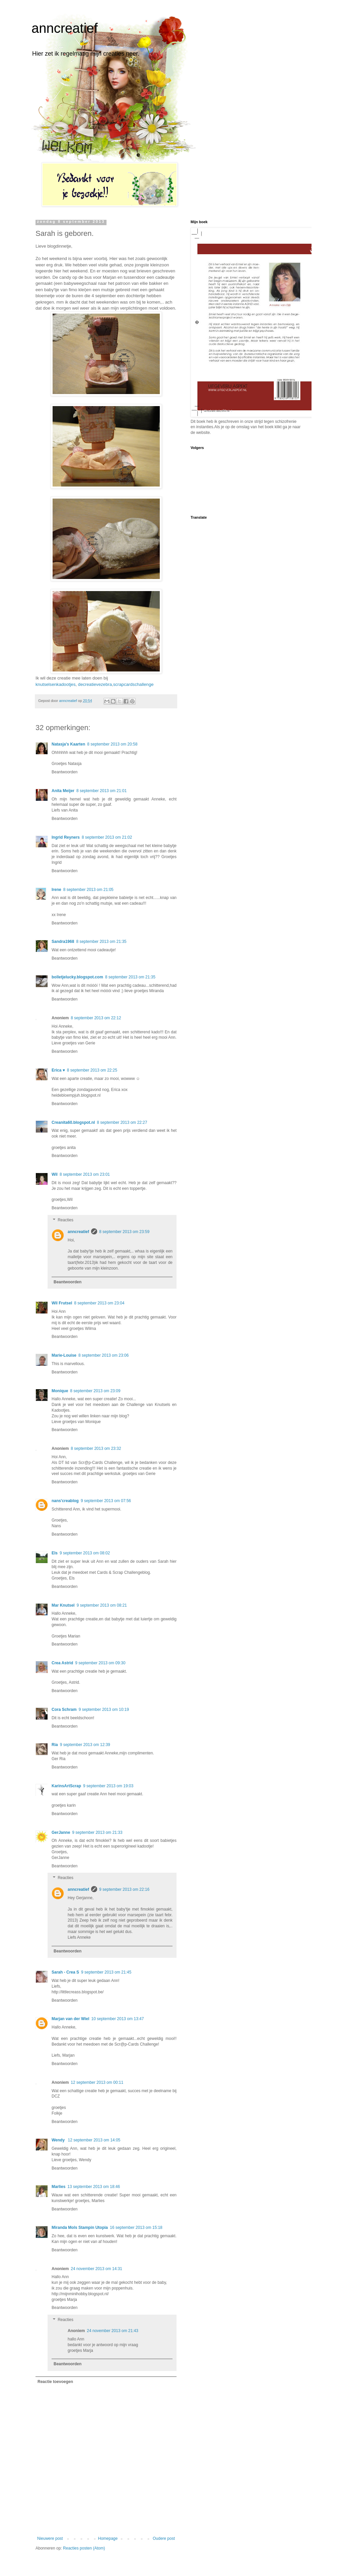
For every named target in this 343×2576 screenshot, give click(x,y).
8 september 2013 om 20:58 (112, 744)
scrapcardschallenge (133, 684)
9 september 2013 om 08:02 (85, 1553)
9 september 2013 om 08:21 (102, 1605)
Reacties (65, 1220)
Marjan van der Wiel (70, 2018)
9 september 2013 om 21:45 (106, 1972)
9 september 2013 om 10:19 (104, 1709)
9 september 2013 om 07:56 (106, 1500)
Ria (55, 1744)
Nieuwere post (50, 2538)
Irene (56, 889)
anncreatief (64, 28)
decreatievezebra (95, 684)
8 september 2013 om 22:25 (92, 1070)
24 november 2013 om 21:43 (112, 2330)
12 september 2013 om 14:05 (94, 2140)
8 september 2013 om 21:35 (101, 941)
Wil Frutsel (62, 1303)
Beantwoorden (64, 772)
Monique (60, 1391)
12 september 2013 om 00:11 (97, 2082)
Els (55, 1553)
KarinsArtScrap (66, 1786)
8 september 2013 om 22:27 (122, 1122)
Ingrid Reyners (66, 837)
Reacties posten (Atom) (84, 2548)
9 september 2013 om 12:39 (85, 1744)
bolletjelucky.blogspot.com (77, 977)
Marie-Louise (64, 1355)
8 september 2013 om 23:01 (85, 1174)
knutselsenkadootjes (56, 684)
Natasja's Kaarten (68, 744)
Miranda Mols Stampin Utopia (80, 2227)
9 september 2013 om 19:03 (108, 1786)
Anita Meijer (63, 790)
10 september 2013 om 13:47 (117, 2018)
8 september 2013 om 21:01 (101, 790)
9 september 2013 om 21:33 (97, 1832)
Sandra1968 (63, 941)
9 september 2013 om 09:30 (100, 1663)
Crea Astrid (62, 1663)
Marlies (58, 2186)
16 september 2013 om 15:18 (136, 2227)
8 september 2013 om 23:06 (103, 1355)
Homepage (108, 2538)
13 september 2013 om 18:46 (93, 2186)
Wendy (59, 2140)
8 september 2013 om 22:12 (96, 1018)
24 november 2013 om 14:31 (96, 2268)
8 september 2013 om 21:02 (107, 837)
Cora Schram (64, 1709)
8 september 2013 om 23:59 (124, 1231)
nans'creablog (65, 1500)
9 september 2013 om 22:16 (124, 1889)
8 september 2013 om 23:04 (99, 1303)
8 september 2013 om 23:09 (95, 1391)
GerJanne (61, 1832)
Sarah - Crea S (65, 1972)
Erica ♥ (58, 1070)
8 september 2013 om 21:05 (88, 889)
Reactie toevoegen (55, 2381)
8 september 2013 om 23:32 (96, 1448)
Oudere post (164, 2538)
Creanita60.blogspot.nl (73, 1122)
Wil (55, 1174)
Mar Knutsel (63, 1605)
